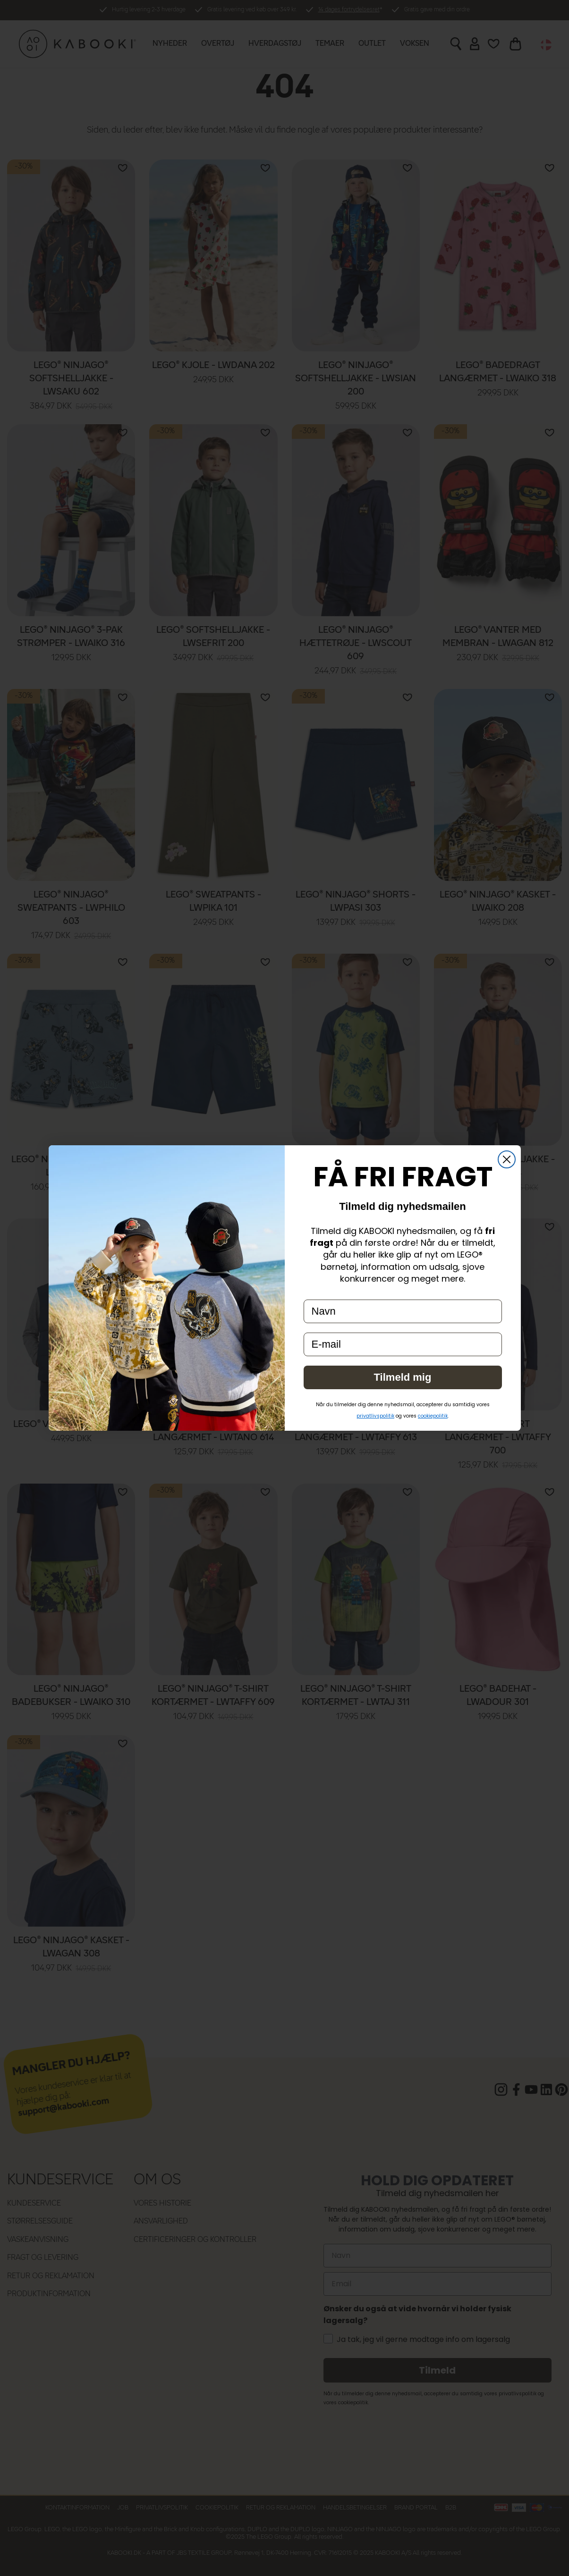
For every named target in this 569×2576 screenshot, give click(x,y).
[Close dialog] (506, 1159)
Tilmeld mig (403, 1377)
